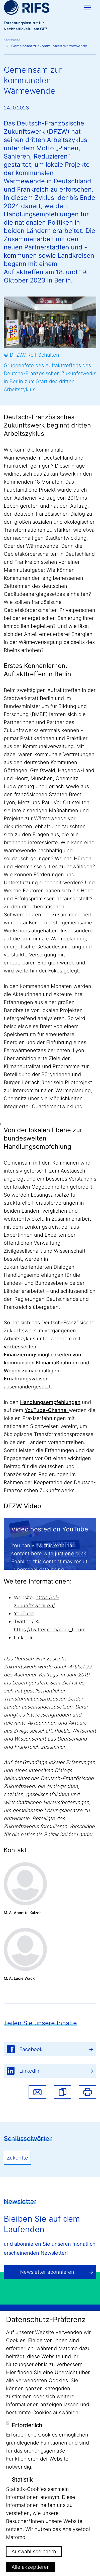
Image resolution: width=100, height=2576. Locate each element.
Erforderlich (27, 2425)
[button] (62, 2092)
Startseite (12, 40)
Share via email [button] (37, 2092)
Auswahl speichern (34, 2551)
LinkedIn (24, 1638)
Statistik (22, 2479)
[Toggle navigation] (87, 7)
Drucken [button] (87, 2092)
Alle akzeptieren (31, 2567)
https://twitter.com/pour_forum (49, 1630)
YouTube (24, 1614)
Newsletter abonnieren (47, 2272)
